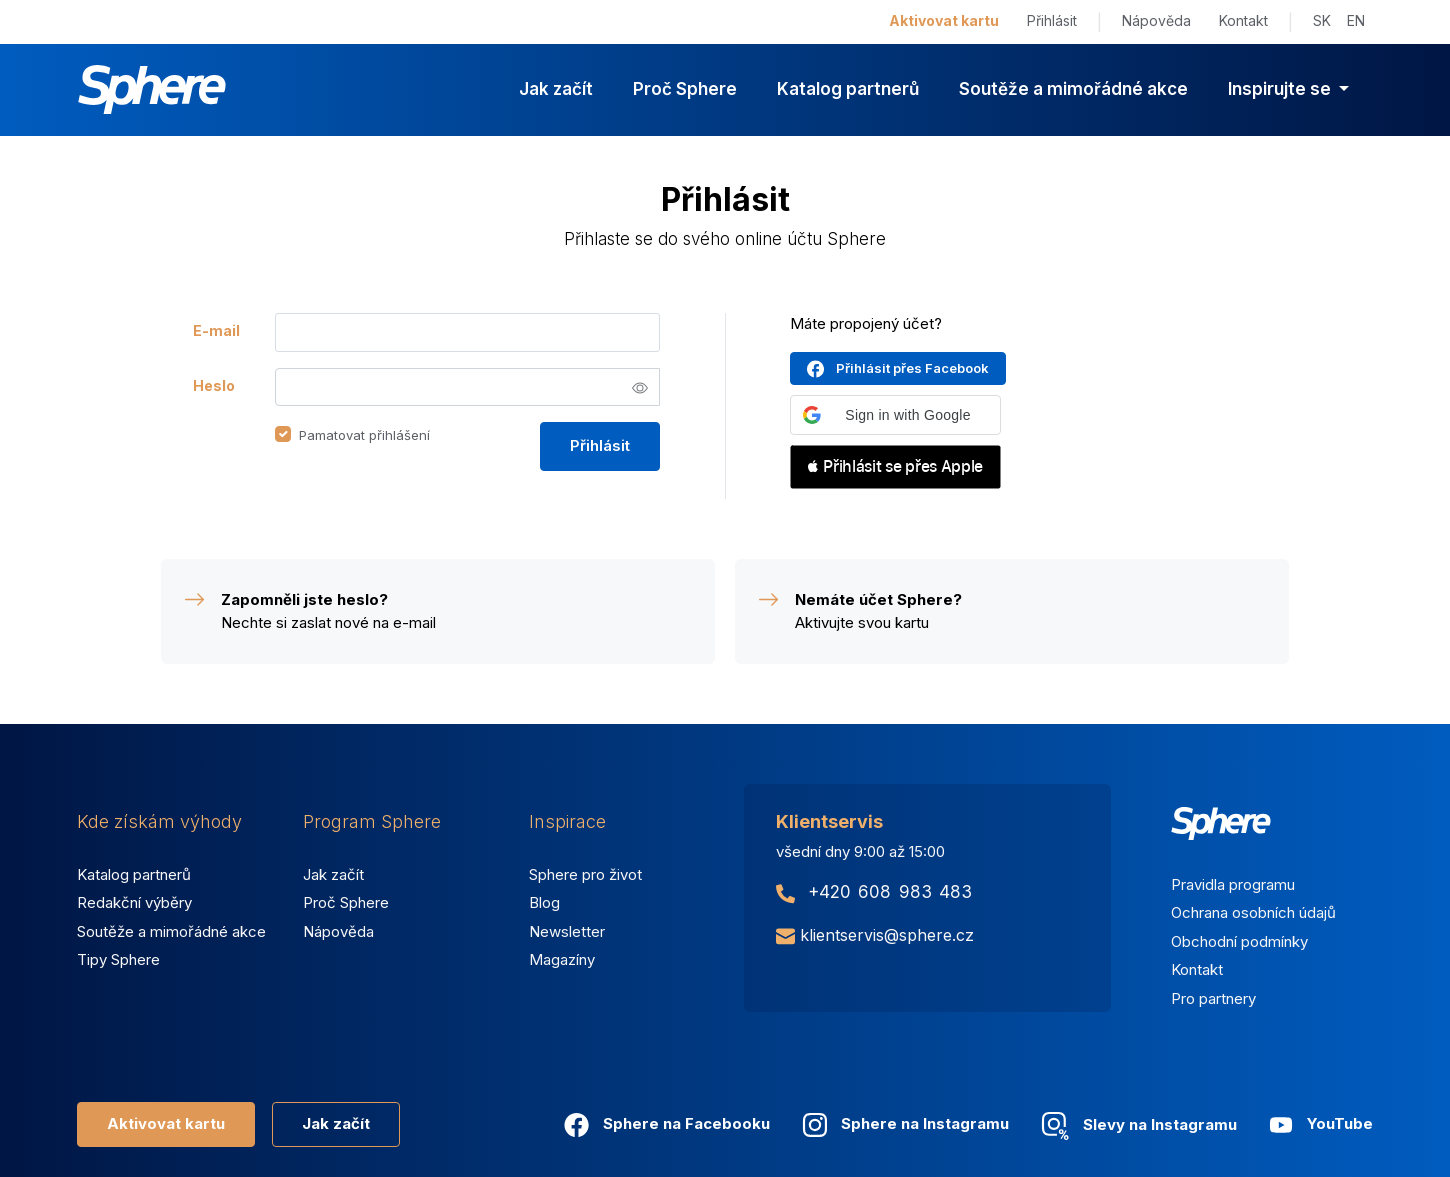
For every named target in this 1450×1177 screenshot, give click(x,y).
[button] (895, 415)
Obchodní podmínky (1239, 941)
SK (1322, 20)
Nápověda (1156, 20)
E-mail (216, 330)
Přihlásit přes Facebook (912, 368)
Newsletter (567, 931)
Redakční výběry (134, 902)
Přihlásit (1052, 20)
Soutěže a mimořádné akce (1073, 89)
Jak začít (556, 89)
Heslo (214, 385)
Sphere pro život (585, 874)
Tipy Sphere (118, 959)
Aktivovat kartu (944, 20)
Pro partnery (1213, 998)
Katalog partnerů (848, 89)
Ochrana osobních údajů (1253, 912)
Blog (544, 902)
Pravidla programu (1233, 884)
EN (1356, 20)
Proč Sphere (685, 89)
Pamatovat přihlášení (364, 435)
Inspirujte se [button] (1281, 89)
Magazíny (562, 959)
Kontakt (1243, 20)
